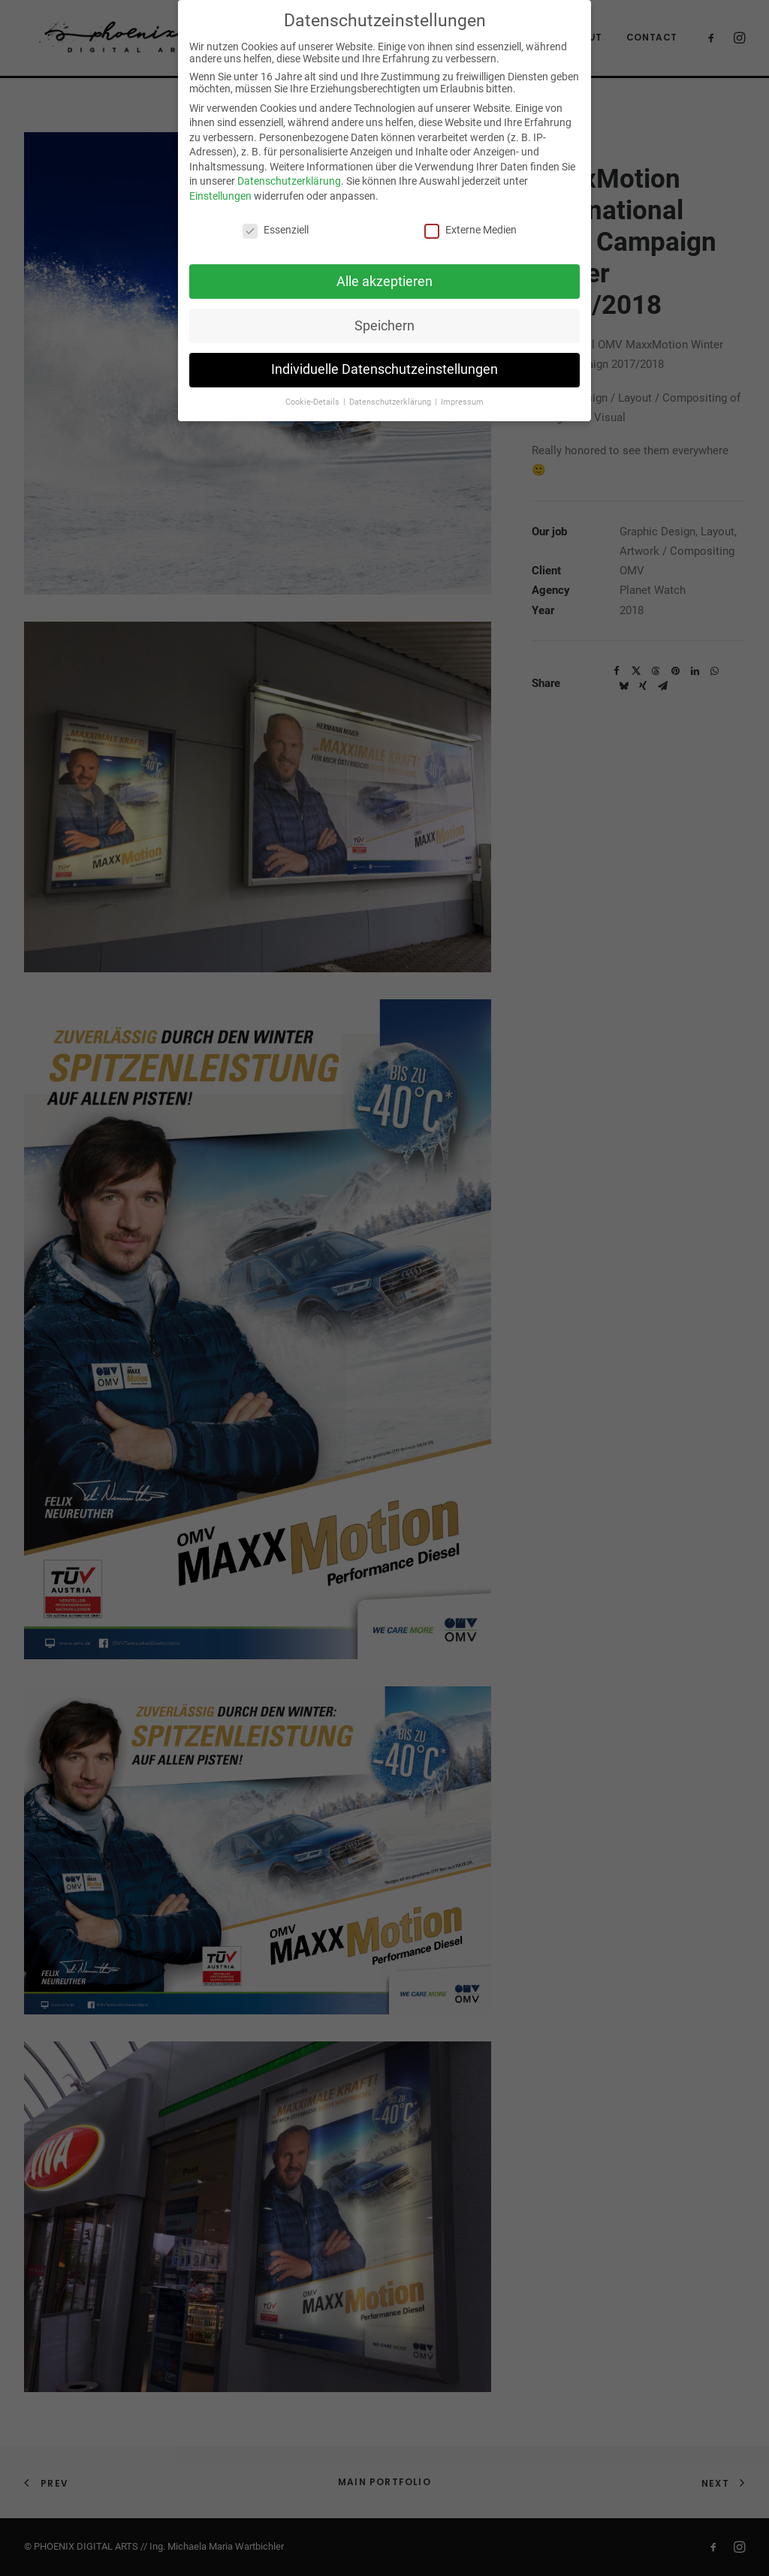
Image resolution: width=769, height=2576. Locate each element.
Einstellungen (220, 196)
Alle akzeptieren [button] (384, 281)
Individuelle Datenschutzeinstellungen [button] (384, 369)
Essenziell (276, 230)
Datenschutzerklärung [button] (391, 402)
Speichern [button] (384, 325)
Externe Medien (470, 230)
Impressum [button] (462, 402)
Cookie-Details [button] (313, 402)
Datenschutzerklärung (289, 181)
